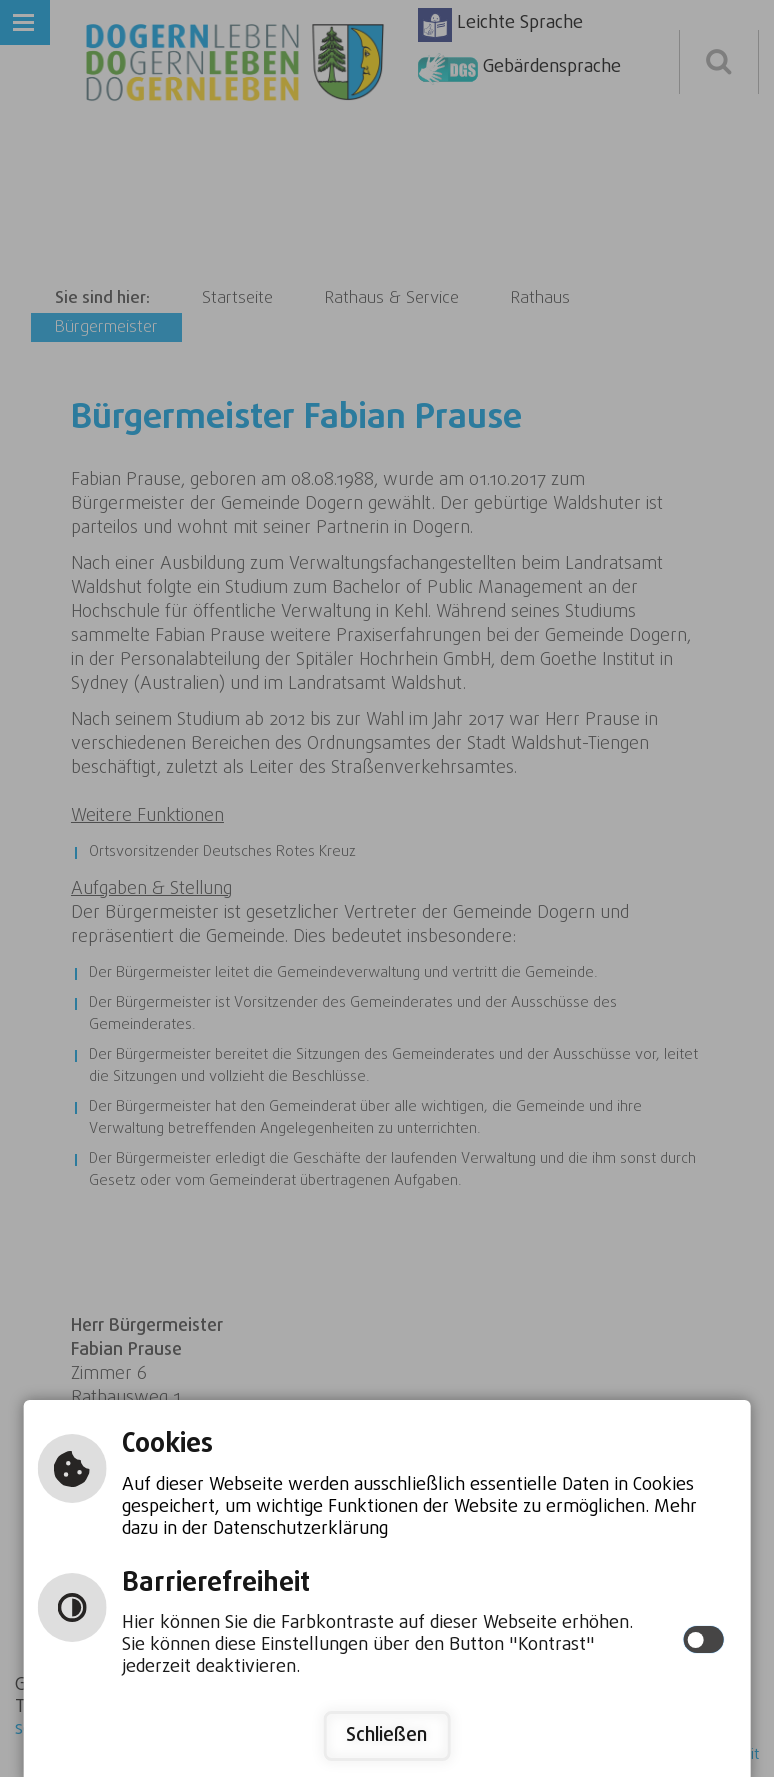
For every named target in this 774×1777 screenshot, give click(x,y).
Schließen (386, 1735)
